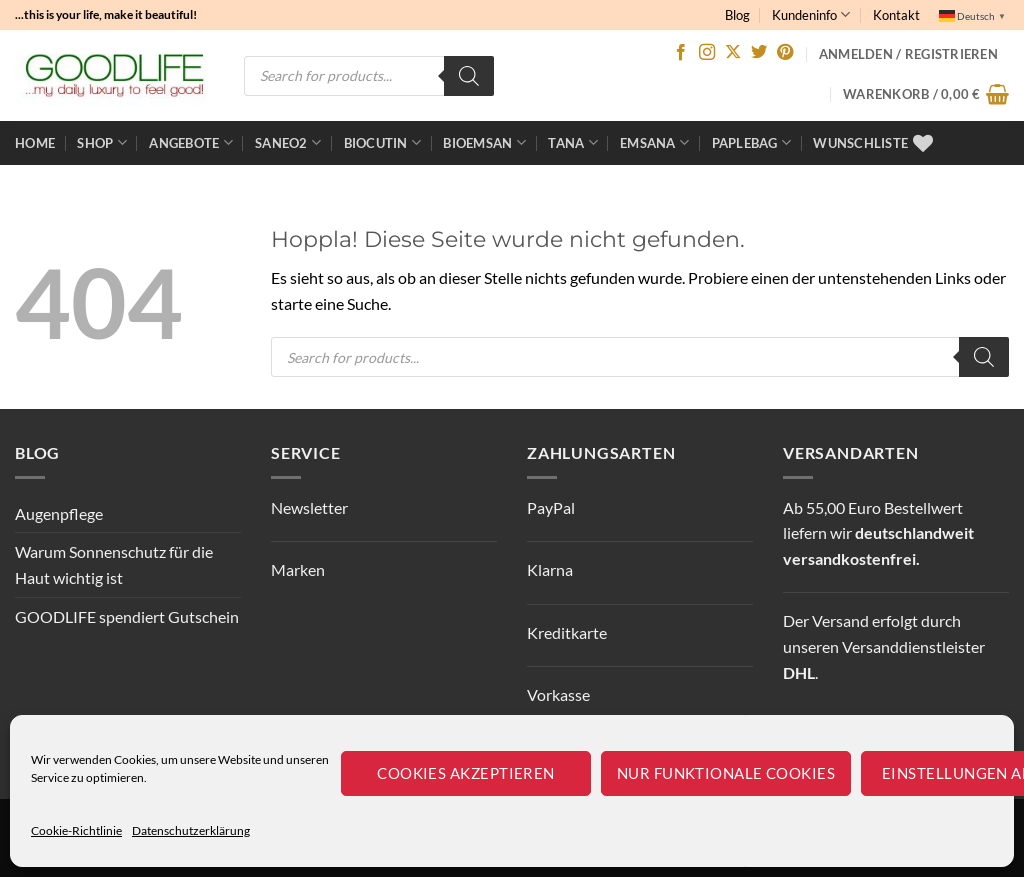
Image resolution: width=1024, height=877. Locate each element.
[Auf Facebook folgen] (681, 53)
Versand (840, 620)
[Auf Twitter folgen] (759, 53)
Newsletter (309, 507)
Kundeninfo (811, 14)
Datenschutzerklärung (191, 830)
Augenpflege (59, 513)
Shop (101, 142)
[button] (926, 94)
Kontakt (896, 15)
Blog (737, 15)
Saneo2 (288, 142)
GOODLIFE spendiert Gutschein (127, 616)
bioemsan (484, 142)
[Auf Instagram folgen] (707, 53)
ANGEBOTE (191, 142)
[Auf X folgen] (733, 53)
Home (35, 143)
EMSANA (654, 142)
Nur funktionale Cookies (726, 773)
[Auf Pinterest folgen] (785, 53)
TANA (572, 142)
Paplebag (752, 142)
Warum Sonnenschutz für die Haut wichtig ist (114, 564)
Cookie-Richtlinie (76, 830)
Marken (298, 569)
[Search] (469, 76)
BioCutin (383, 142)
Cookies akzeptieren (466, 773)
